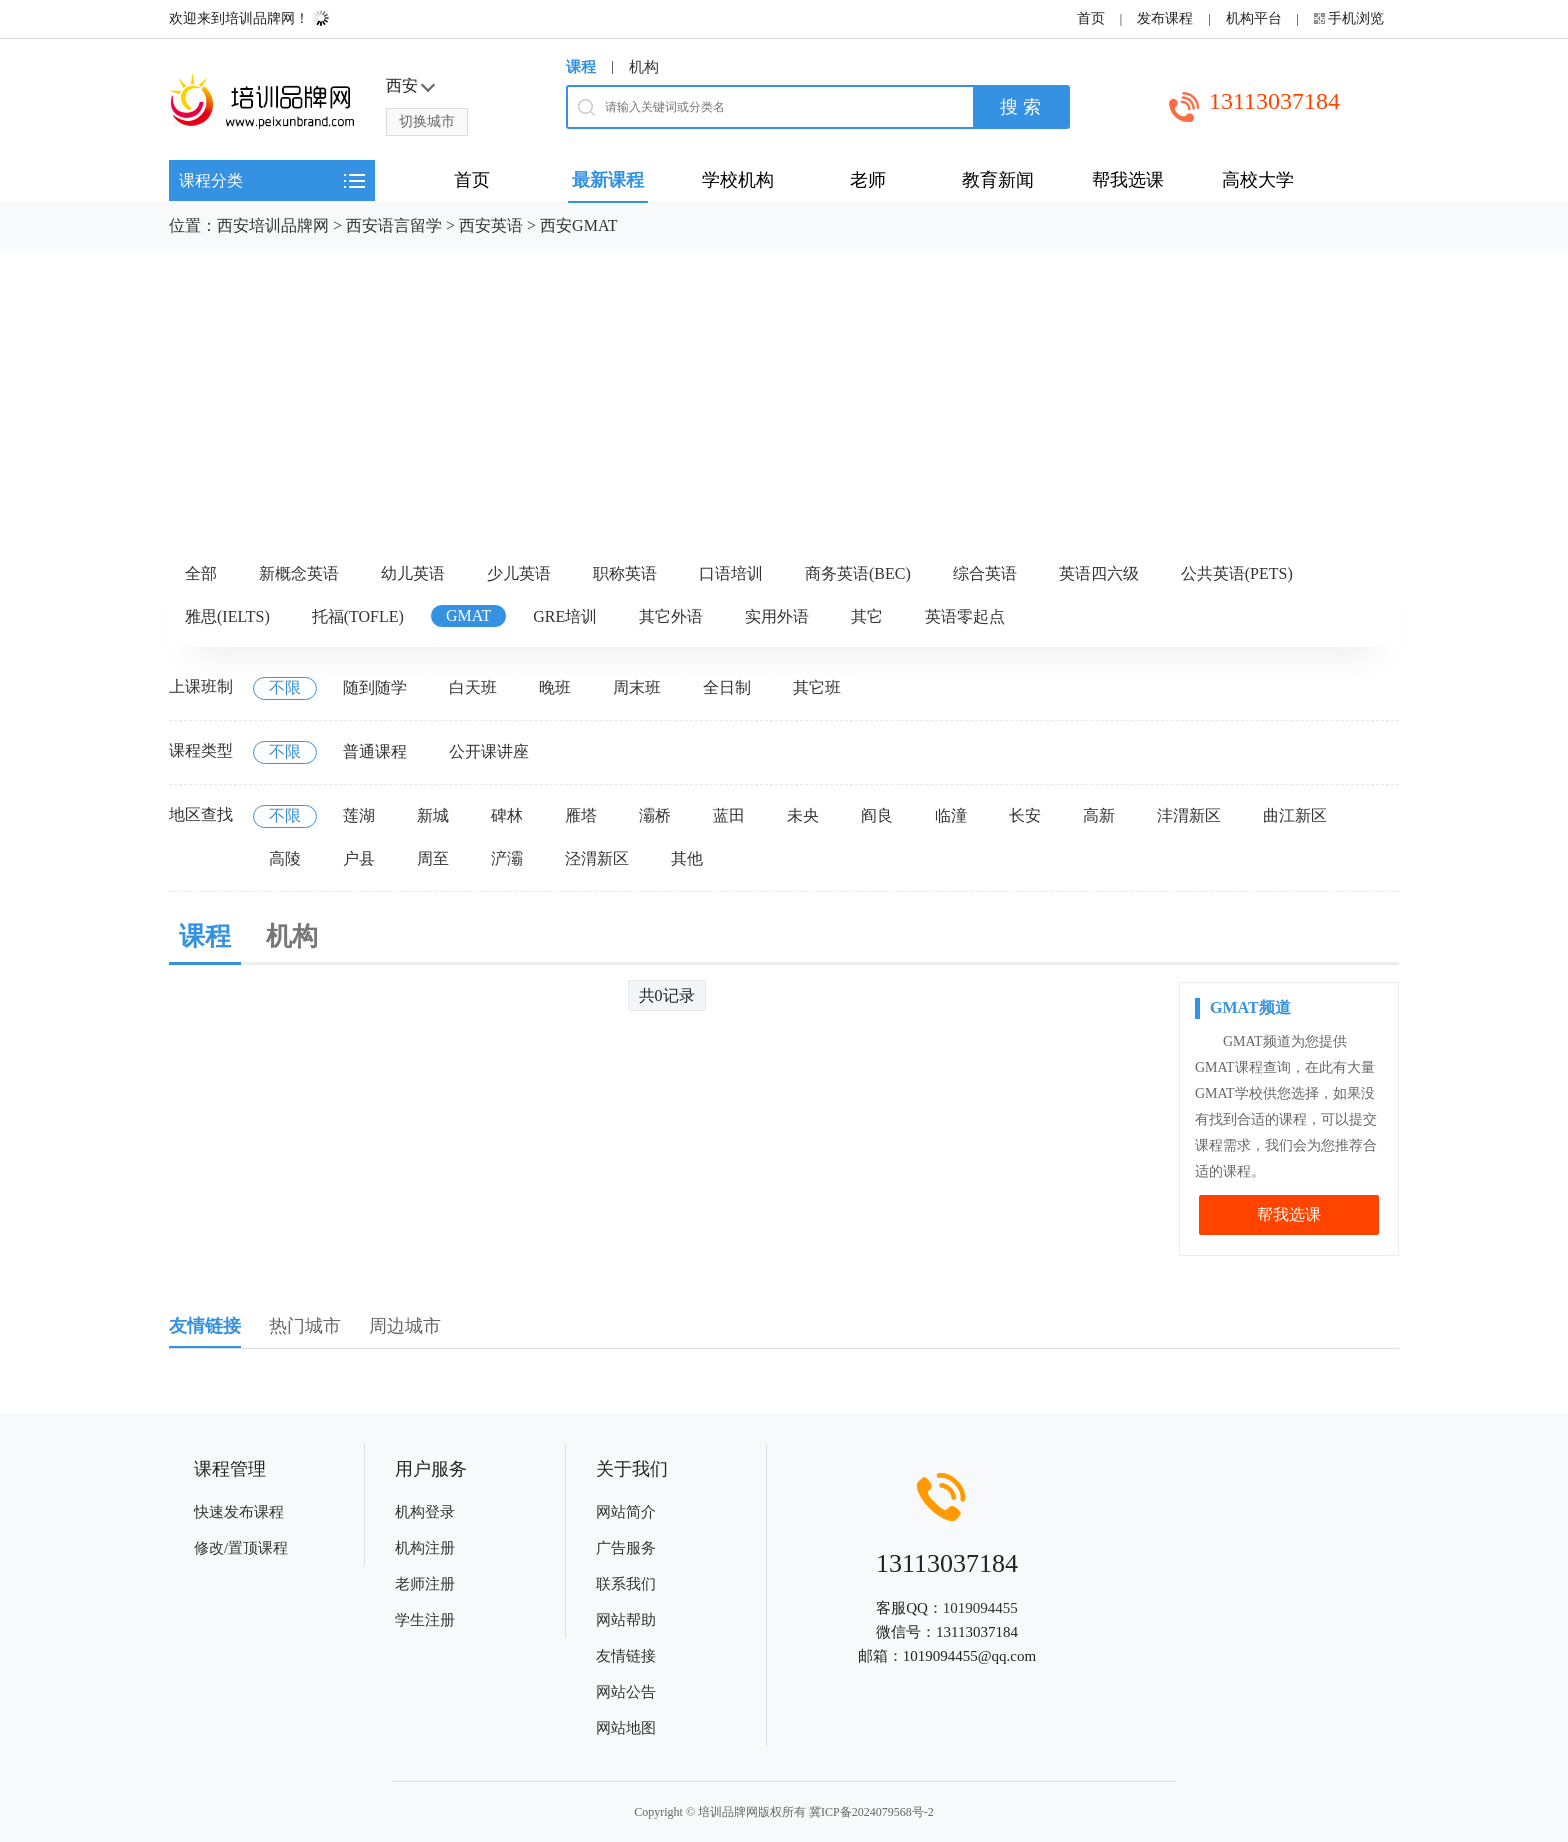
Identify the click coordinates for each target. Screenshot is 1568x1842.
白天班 (473, 687)
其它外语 (671, 616)
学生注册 (425, 1620)
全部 (201, 573)
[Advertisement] (784, 401)
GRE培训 (565, 616)
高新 (1099, 815)
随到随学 (375, 687)
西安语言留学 (394, 225)
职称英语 (625, 573)
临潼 (951, 815)
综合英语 (985, 573)
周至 (433, 858)
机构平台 (1254, 18)
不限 (285, 687)
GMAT (468, 615)
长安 (1025, 815)
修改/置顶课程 (241, 1548)
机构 (644, 67)
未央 (803, 815)
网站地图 (626, 1728)
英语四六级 (1099, 573)
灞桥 (655, 815)
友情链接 (626, 1656)
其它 (867, 616)
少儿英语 (519, 573)
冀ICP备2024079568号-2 (871, 1812)
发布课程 (1165, 18)
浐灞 (507, 858)
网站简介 (626, 1512)
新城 (433, 815)
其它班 (817, 687)
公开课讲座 (489, 751)
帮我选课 (1289, 1214)
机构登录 (425, 1512)
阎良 (877, 815)
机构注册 (425, 1548)
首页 (1091, 18)
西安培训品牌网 (273, 225)
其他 (687, 858)
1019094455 (980, 1608)
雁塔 (581, 815)
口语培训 (731, 573)
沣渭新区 (1189, 815)
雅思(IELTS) (227, 616)
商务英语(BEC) (858, 573)
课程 (581, 67)
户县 (359, 858)
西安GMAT (578, 225)
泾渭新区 (597, 858)
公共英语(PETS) (1237, 573)
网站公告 (626, 1692)
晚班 (555, 687)
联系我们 (626, 1584)
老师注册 (425, 1584)
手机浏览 (1356, 18)
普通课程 (375, 751)
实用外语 (777, 616)
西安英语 (491, 225)
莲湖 (359, 815)
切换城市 (427, 121)
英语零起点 (965, 616)
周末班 (637, 687)
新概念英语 (299, 573)
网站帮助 (626, 1620)
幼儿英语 (413, 573)
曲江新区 (1295, 815)
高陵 (285, 858)
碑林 (507, 815)
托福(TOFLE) (358, 616)
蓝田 (729, 815)
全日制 (727, 687)
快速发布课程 (239, 1512)
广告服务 (626, 1548)
